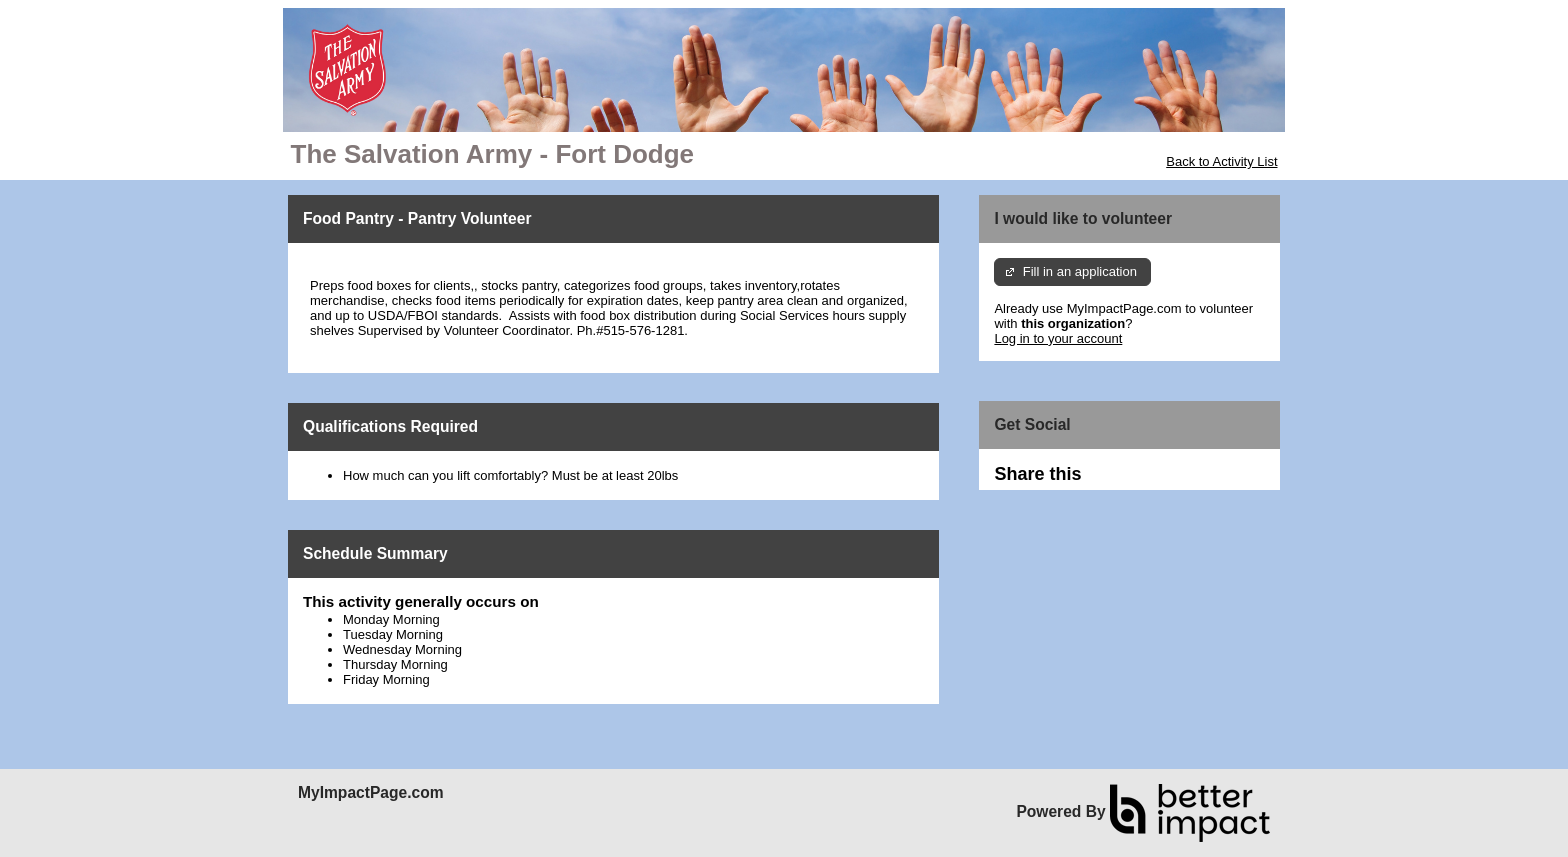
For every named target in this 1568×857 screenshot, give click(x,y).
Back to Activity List (1221, 161)
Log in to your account (1058, 338)
